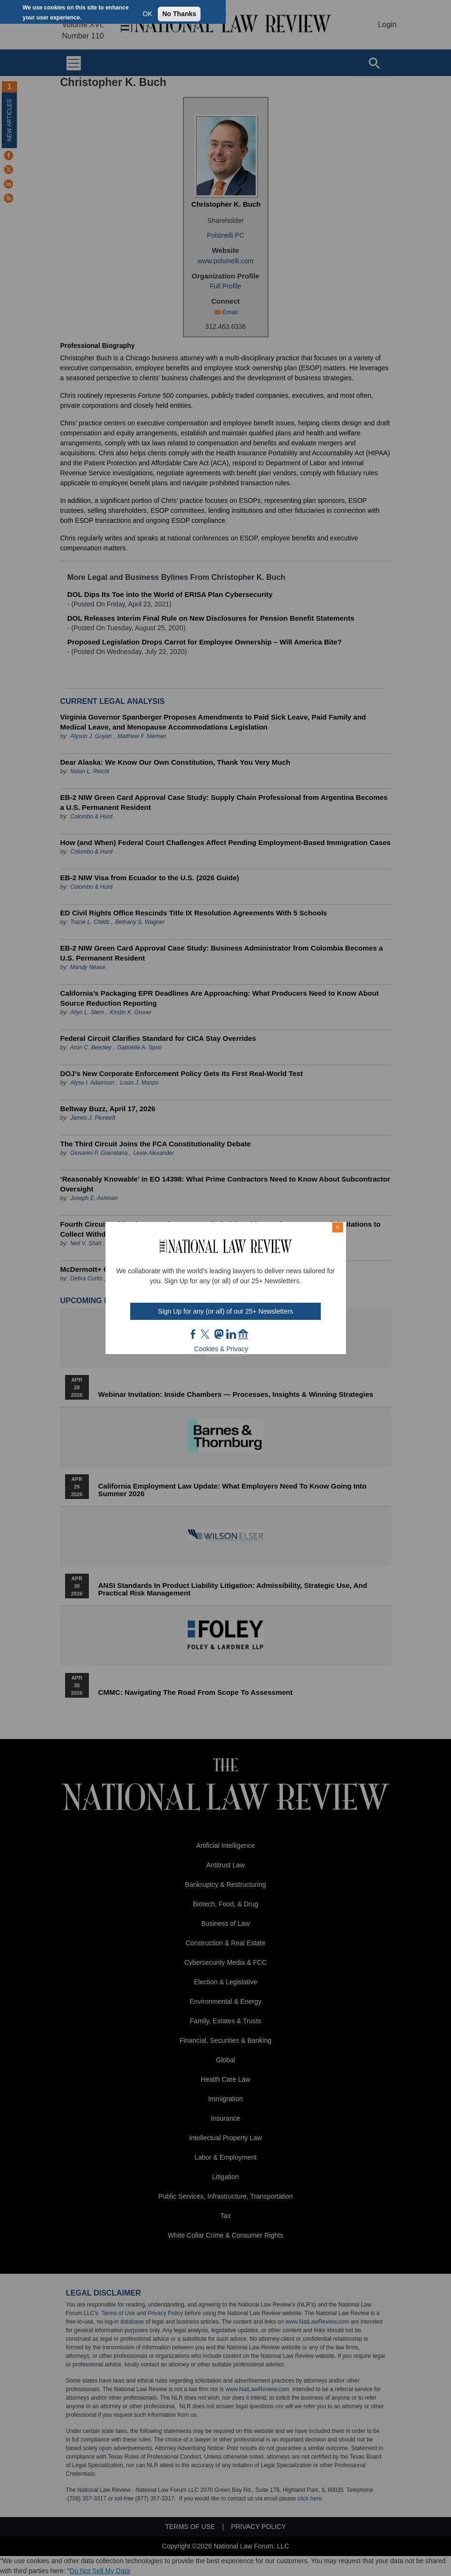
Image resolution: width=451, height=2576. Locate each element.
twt (206, 1334)
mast (218, 1334)
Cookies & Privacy (221, 1349)
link (231, 1334)
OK (147, 14)
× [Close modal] (337, 1227)
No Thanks (179, 14)
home (243, 1334)
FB (193, 1334)
